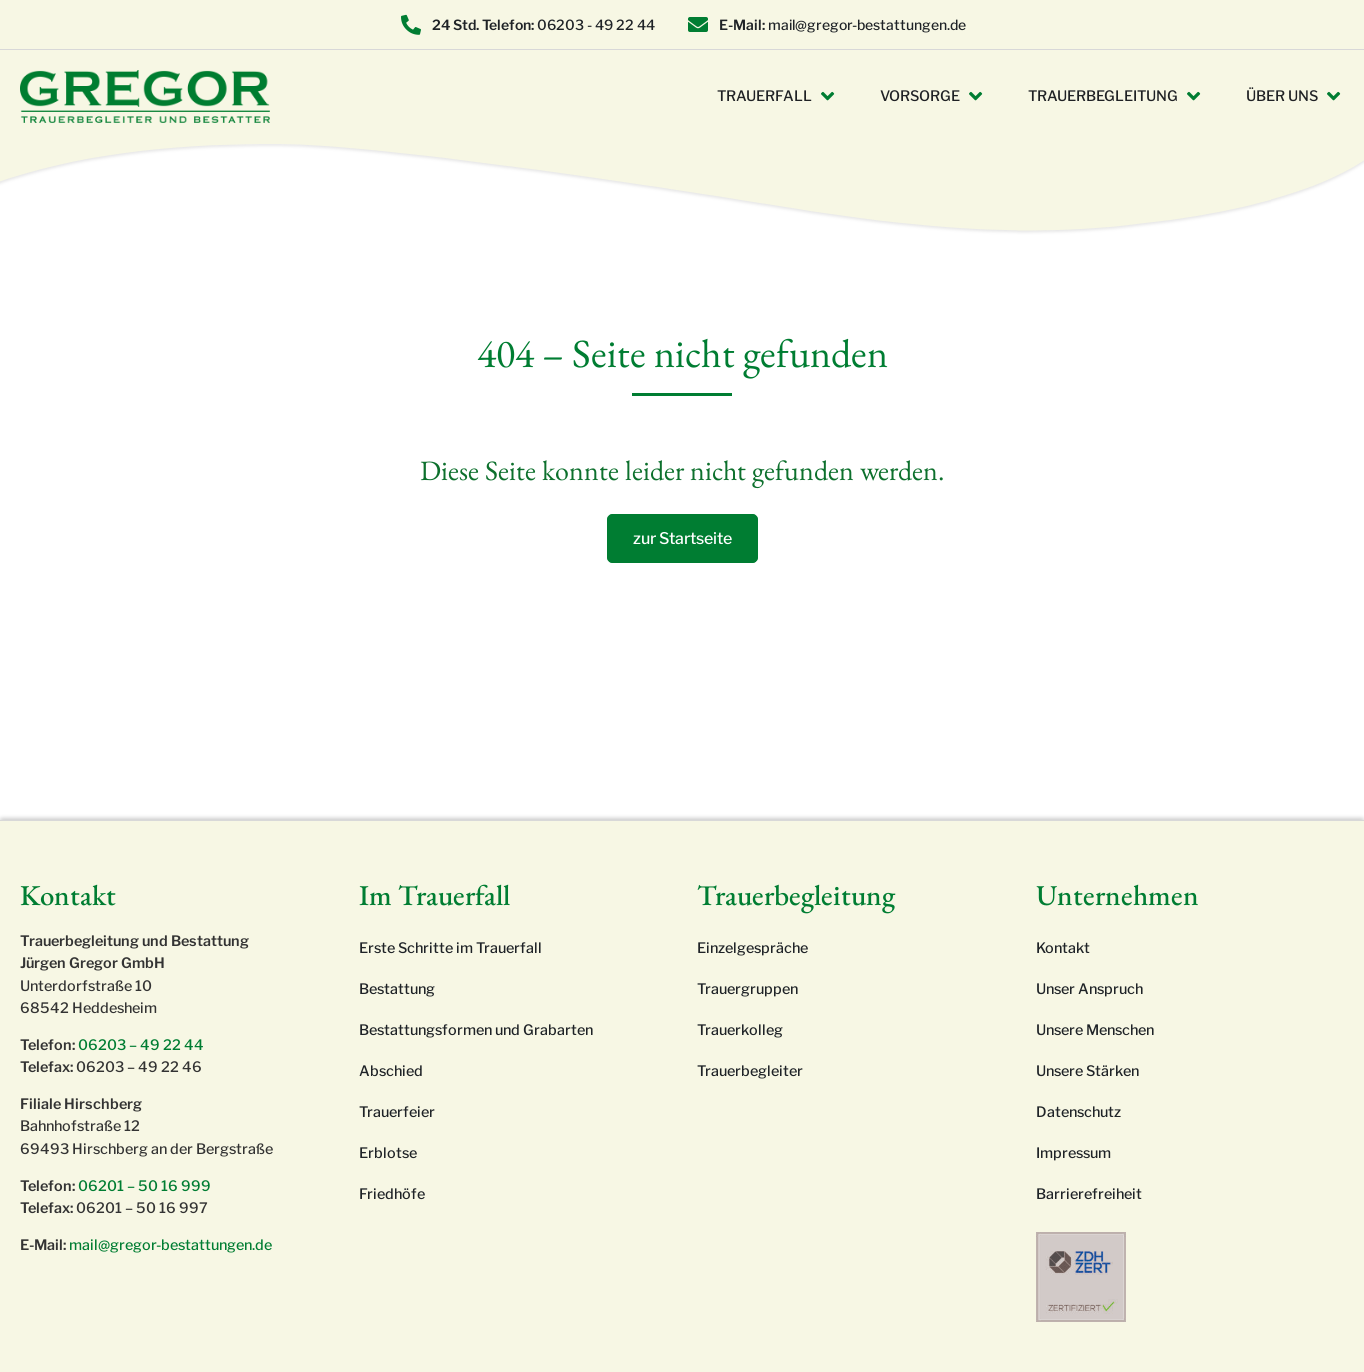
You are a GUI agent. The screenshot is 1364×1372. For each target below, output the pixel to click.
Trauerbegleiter (750, 1071)
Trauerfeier (397, 1112)
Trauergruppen (747, 989)
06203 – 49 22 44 (141, 1045)
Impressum (1073, 1153)
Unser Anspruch (1089, 989)
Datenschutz (1078, 1112)
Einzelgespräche (752, 948)
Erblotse (388, 1153)
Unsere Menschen (1095, 1030)
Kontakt (1063, 948)
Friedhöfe (392, 1194)
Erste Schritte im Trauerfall (450, 948)
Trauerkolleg (740, 1030)
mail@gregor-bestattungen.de (170, 1245)
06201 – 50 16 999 (144, 1186)
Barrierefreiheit (1089, 1194)
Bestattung (397, 989)
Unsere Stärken (1087, 1071)
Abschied (391, 1071)
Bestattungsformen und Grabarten (476, 1030)
